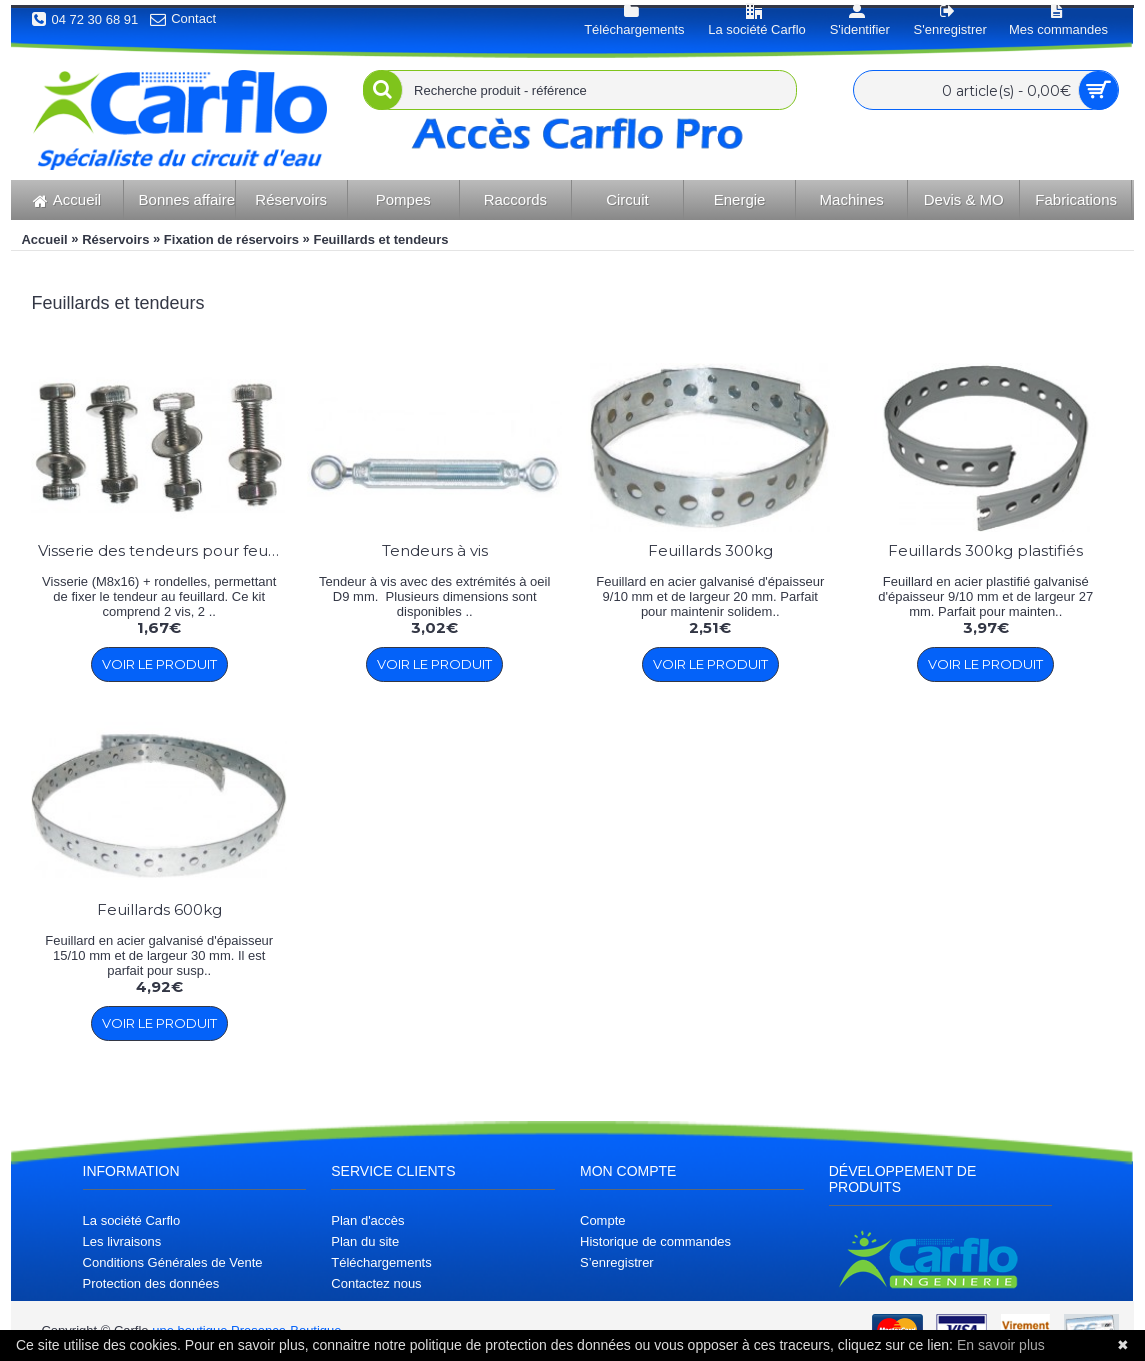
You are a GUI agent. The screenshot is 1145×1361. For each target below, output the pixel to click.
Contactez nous (376, 1283)
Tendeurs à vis (435, 550)
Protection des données (151, 1283)
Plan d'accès (367, 1220)
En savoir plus (1001, 1345)
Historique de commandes (655, 1241)
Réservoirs (115, 239)
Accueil (44, 239)
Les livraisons (122, 1241)
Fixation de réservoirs (231, 239)
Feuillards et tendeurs (380, 239)
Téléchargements (381, 1262)
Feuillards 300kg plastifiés (985, 550)
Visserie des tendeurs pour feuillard (162, 550)
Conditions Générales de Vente (173, 1262)
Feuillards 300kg (710, 550)
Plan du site (365, 1241)
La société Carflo (132, 1220)
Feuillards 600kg (159, 909)
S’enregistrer (617, 1262)
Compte (603, 1220)
